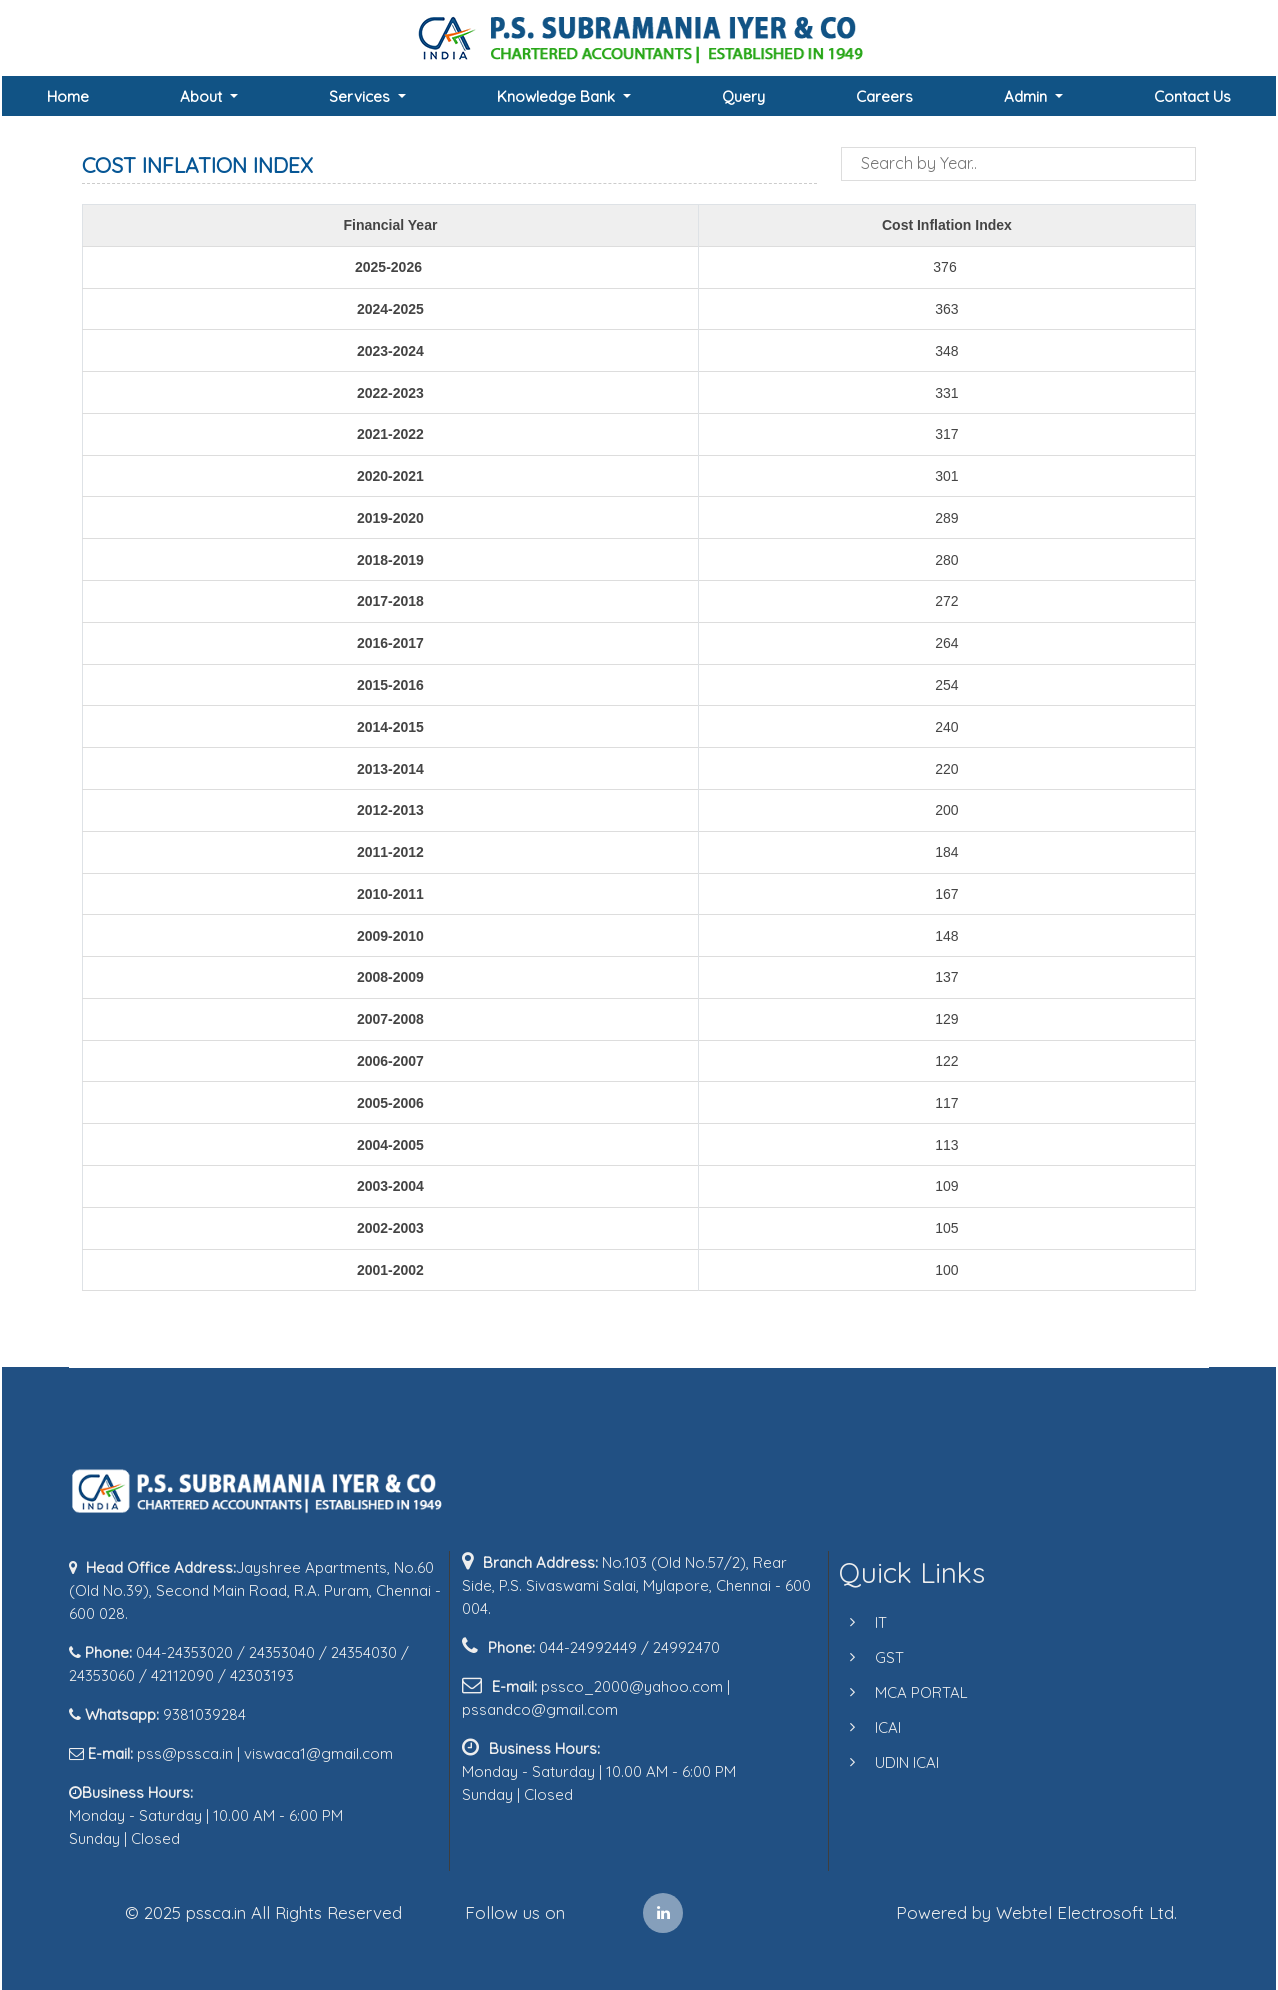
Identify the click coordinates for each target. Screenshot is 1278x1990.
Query (743, 96)
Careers (884, 96)
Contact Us (1192, 96)
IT (852, 1622)
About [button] (203, 96)
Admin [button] (1027, 96)
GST (860, 1657)
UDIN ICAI (878, 1762)
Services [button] (361, 96)
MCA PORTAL (892, 1692)
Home (68, 96)
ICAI (859, 1727)
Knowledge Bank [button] (558, 96)
